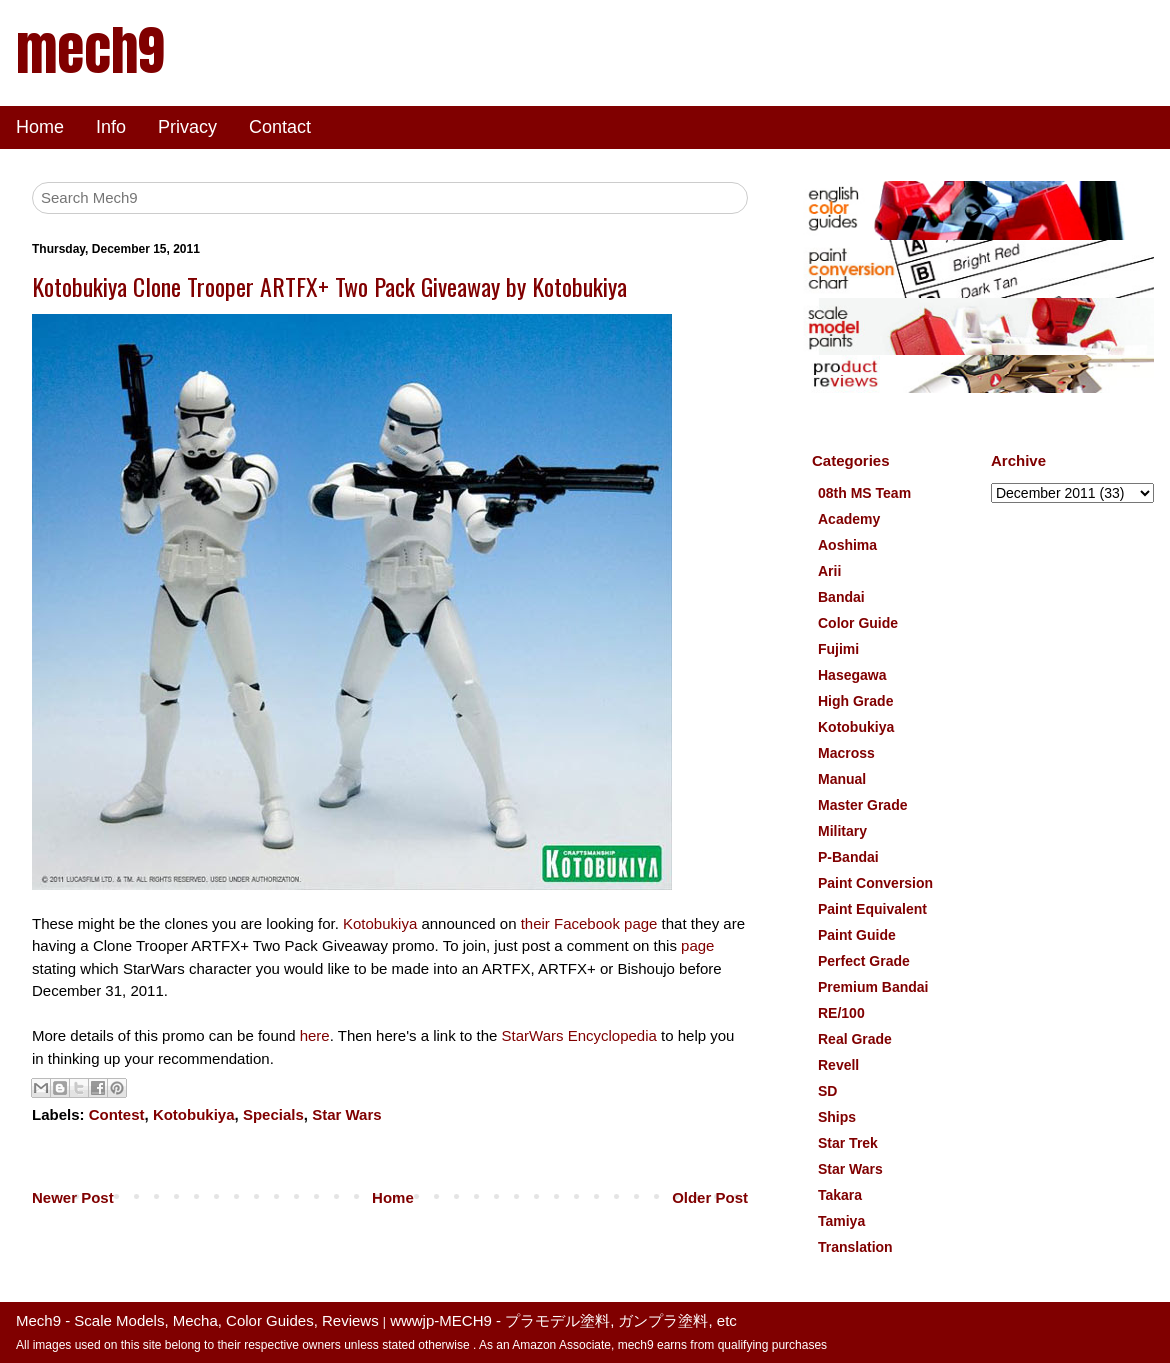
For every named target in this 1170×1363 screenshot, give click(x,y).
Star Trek (848, 1143)
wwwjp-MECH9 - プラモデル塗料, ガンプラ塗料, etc (563, 1320)
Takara (840, 1195)
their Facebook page (589, 923)
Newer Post (73, 1197)
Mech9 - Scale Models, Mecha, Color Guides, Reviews (197, 1320)
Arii (829, 571)
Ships (837, 1117)
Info (111, 127)
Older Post (710, 1197)
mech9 (90, 50)
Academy (849, 519)
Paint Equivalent (872, 909)
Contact (280, 127)
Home (40, 127)
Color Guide (858, 623)
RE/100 (841, 1013)
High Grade (855, 701)
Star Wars (346, 1114)
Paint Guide (857, 935)
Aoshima (847, 545)
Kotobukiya (380, 923)
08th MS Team (864, 493)
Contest (117, 1114)
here (315, 1035)
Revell (838, 1065)
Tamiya (841, 1221)
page (697, 945)
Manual (842, 779)
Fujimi (838, 649)
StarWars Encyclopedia (579, 1035)
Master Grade (862, 805)
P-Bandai (848, 857)
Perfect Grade (864, 961)
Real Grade (855, 1039)
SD (827, 1091)
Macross (846, 753)
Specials (273, 1114)
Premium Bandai (873, 987)
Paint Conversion (875, 883)
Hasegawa (852, 675)
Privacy (187, 127)
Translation (855, 1247)
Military (842, 831)
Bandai (841, 597)
